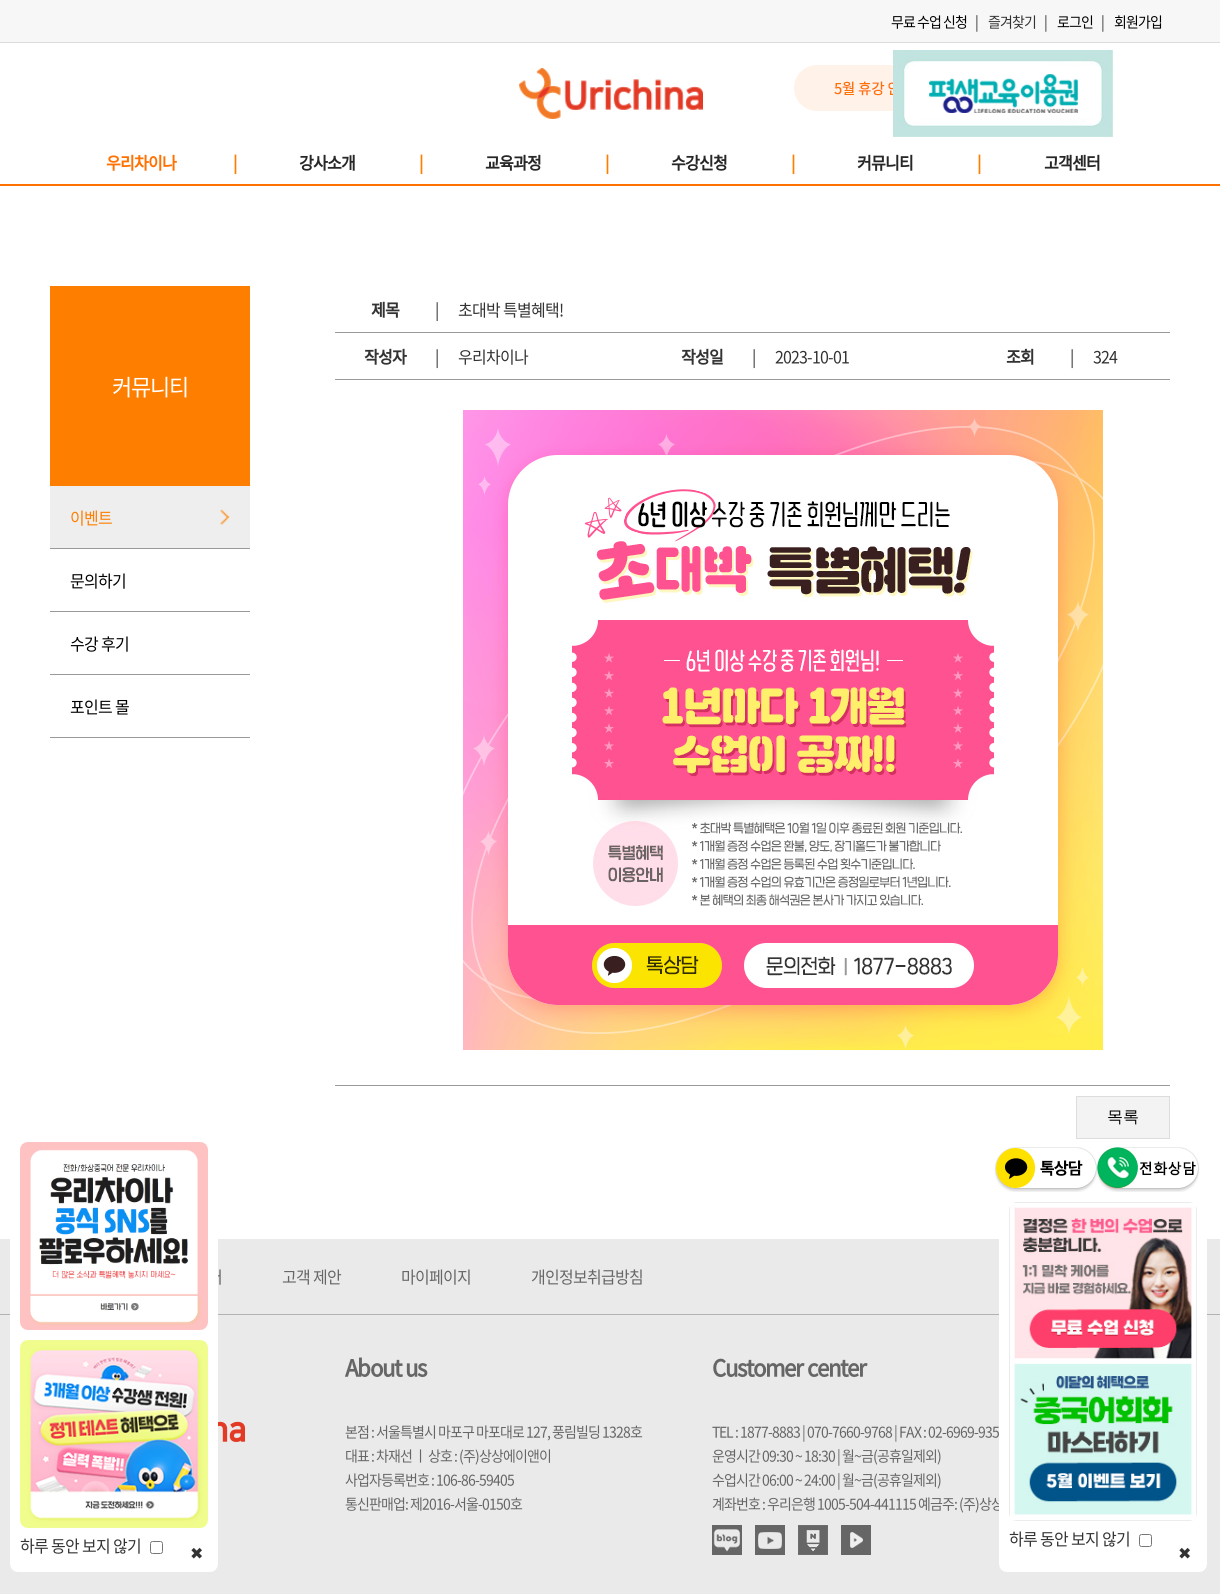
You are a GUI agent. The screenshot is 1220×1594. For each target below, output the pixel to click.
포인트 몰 (99, 706)
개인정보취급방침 (587, 1276)
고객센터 (1072, 162)
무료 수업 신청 (929, 21)
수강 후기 (99, 643)
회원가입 (1138, 21)
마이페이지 (436, 1276)
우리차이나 (170, 162)
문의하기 (98, 580)
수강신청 (732, 162)
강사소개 (360, 162)
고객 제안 (311, 1276)
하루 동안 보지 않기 (91, 1545)
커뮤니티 (918, 162)
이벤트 (91, 517)
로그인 (1075, 21)
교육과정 (546, 162)
